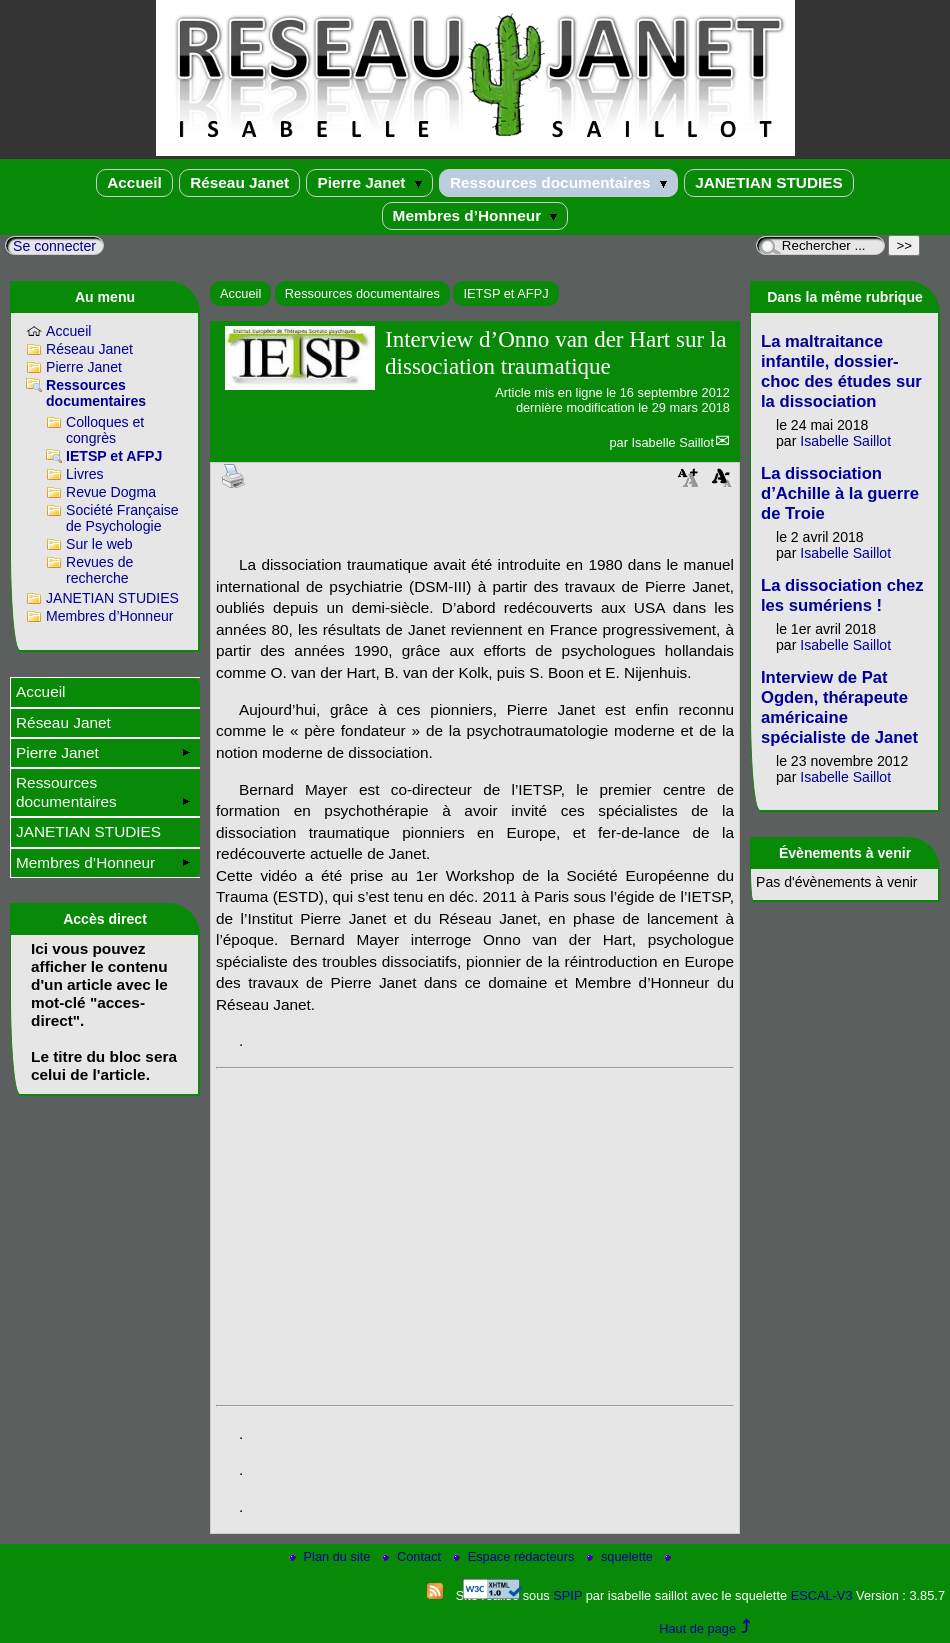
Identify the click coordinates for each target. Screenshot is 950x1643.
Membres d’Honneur (475, 215)
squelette (621, 1556)
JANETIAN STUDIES (769, 182)
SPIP (567, 1595)
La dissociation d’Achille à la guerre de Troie (840, 493)
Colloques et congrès (105, 430)
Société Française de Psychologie (122, 518)
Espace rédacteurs (515, 1556)
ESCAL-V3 (822, 1595)
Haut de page (697, 1628)
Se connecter (54, 246)
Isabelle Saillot (672, 442)
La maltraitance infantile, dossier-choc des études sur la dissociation (841, 371)
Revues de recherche (99, 570)
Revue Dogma (111, 492)
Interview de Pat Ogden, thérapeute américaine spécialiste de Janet (839, 707)
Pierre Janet (369, 182)
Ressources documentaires (558, 182)
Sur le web (99, 544)
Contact (413, 1556)
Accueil (134, 182)
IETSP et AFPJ (505, 293)
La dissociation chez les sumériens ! (842, 595)
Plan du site (331, 1556)
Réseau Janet (239, 182)
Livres (85, 474)
